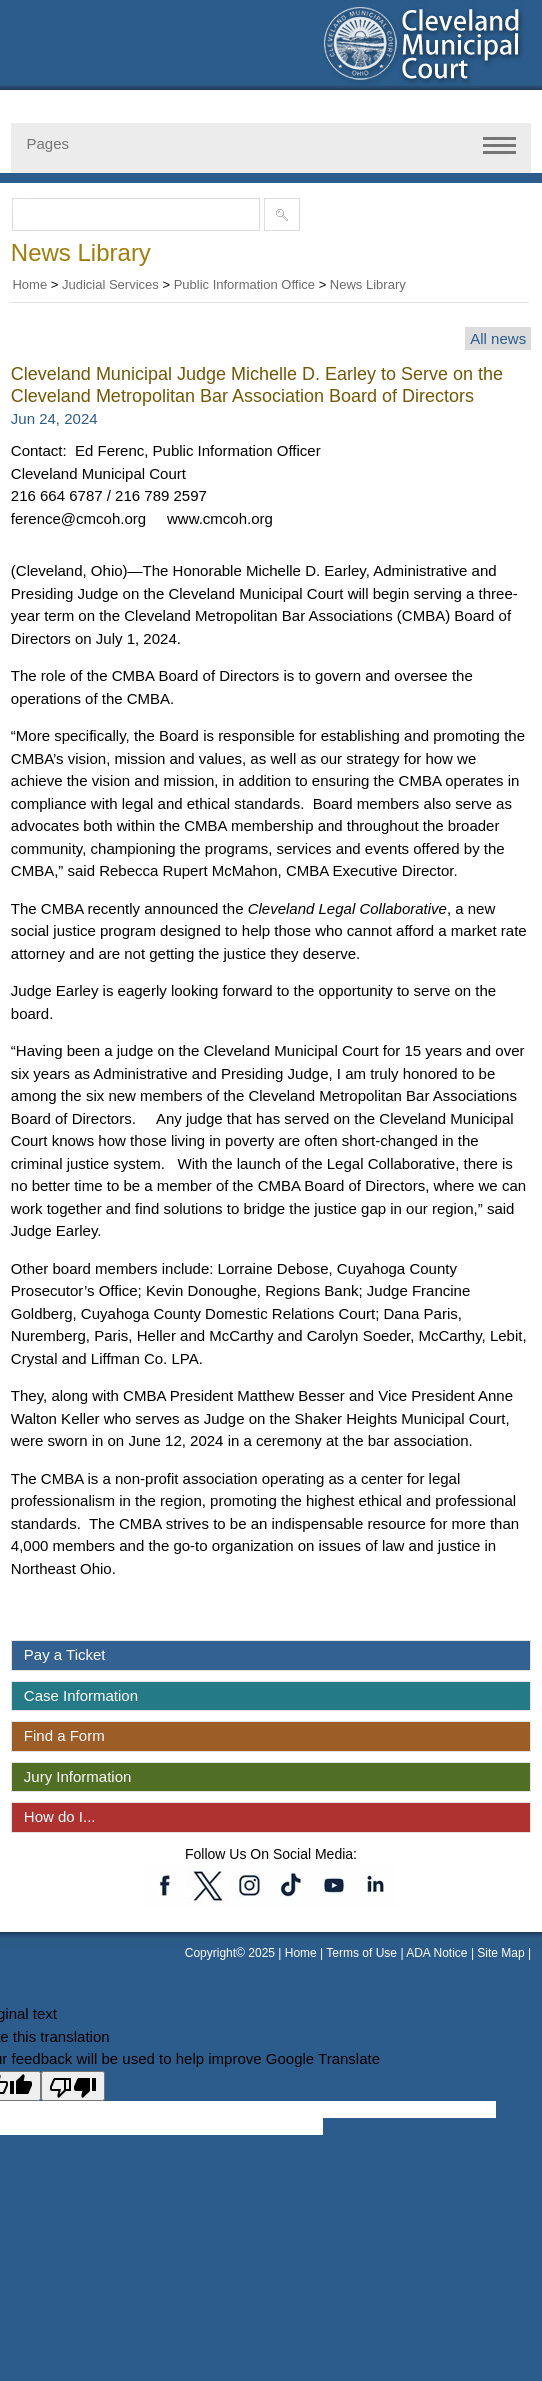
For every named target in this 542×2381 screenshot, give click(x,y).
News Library (368, 284)
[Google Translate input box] (236, 2109)
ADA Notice (438, 1953)
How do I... (60, 1816)
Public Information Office (244, 284)
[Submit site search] (282, 214)
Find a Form (64, 1735)
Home (29, 284)
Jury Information (78, 1776)
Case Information (81, 1695)
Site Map (500, 1953)
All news (498, 338)
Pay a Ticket (65, 1654)
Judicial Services (110, 284)
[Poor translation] (73, 2086)
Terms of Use (361, 1953)
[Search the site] (140, 214)
